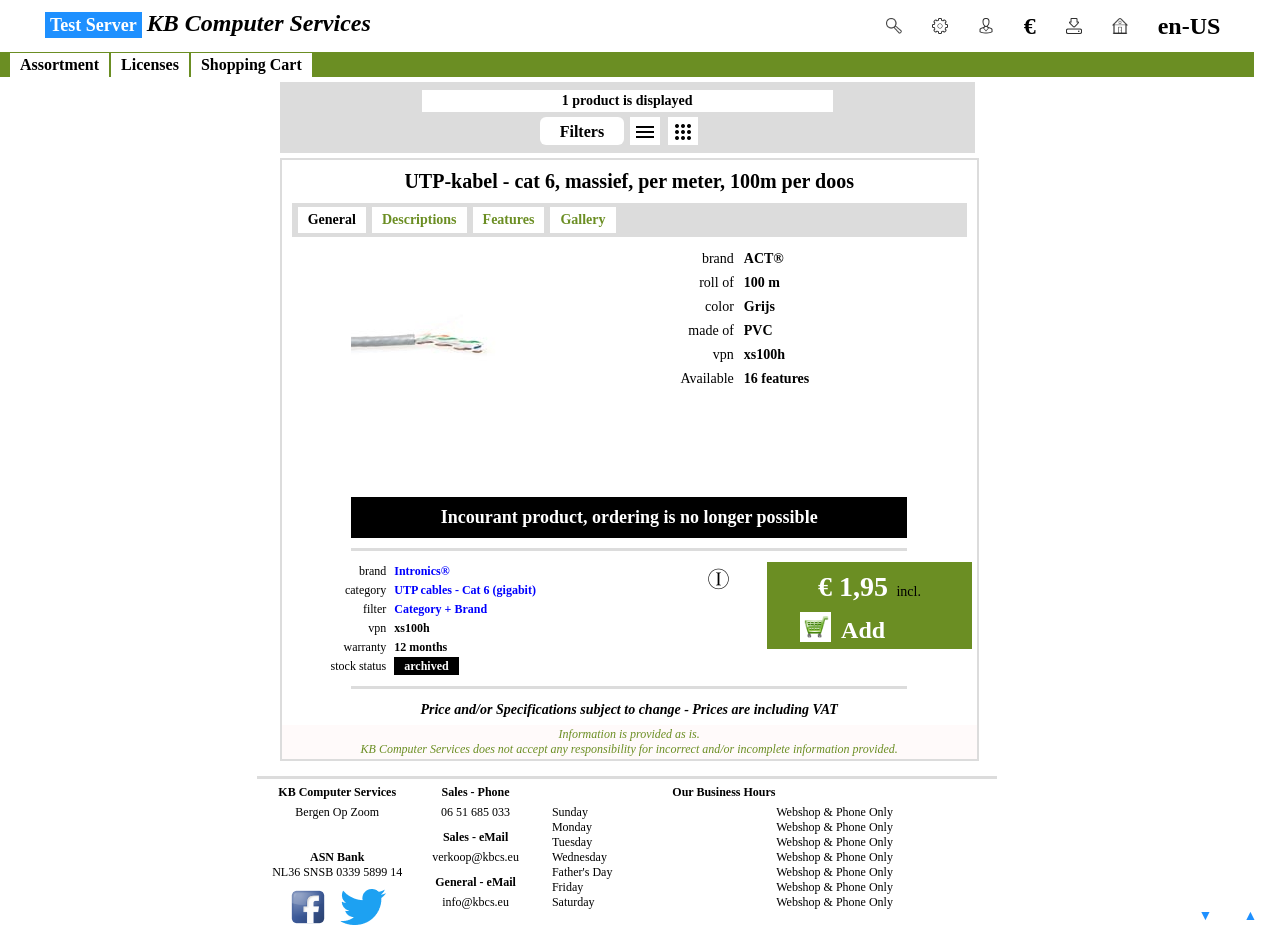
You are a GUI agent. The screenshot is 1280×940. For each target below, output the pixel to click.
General (332, 219)
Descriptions (419, 219)
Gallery (582, 219)
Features (509, 219)
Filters (582, 131)
